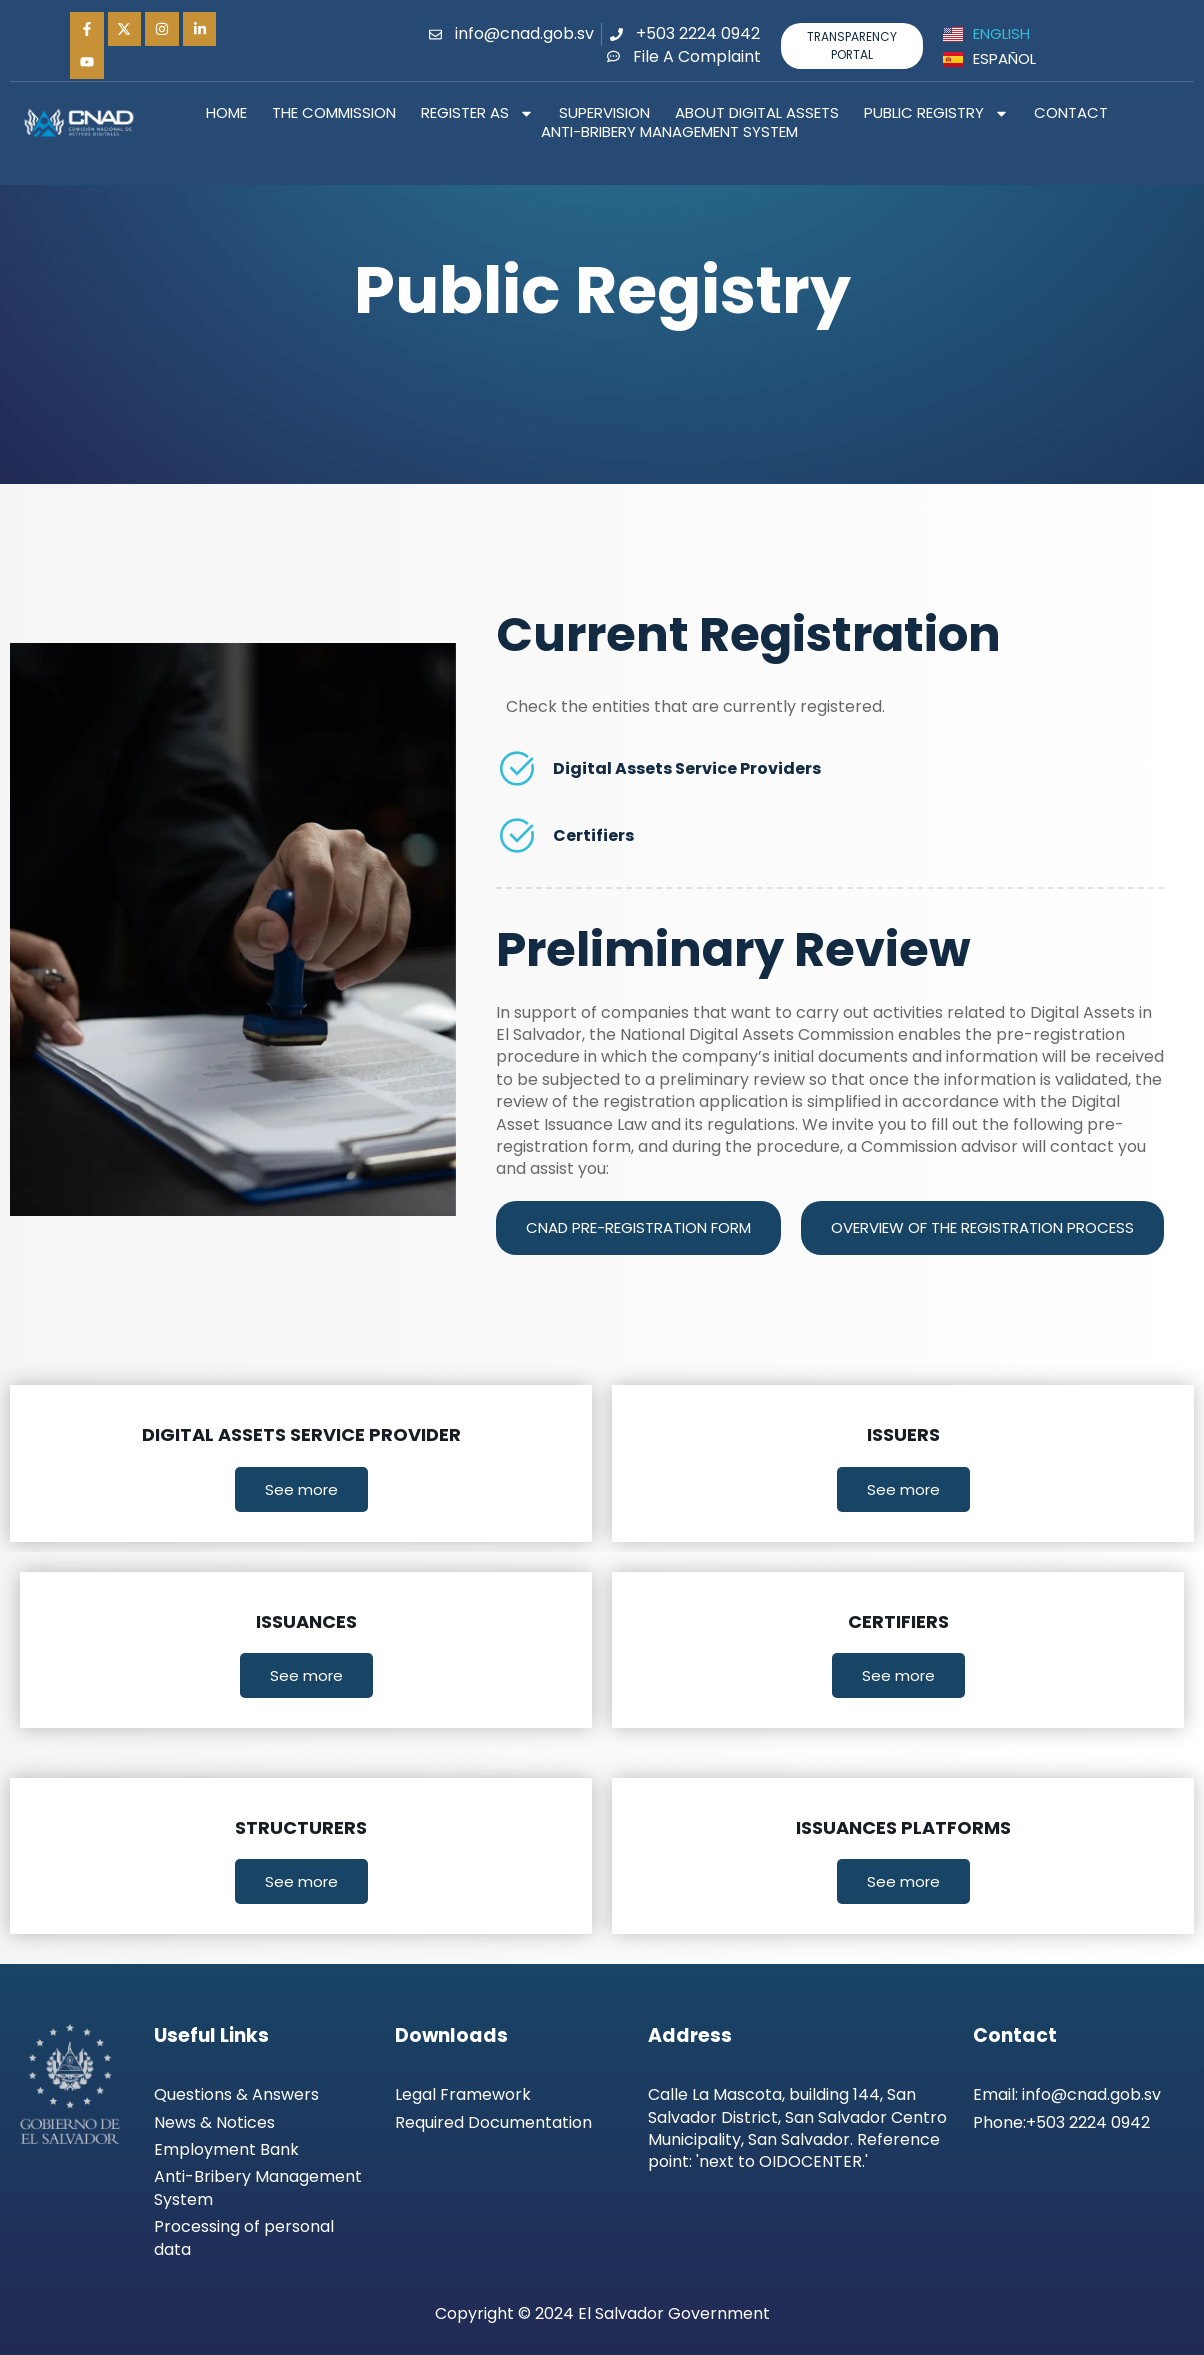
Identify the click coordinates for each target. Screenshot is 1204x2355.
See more (301, 1489)
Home (226, 113)
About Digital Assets (757, 113)
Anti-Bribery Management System (669, 132)
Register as (477, 113)
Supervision (604, 113)
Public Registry (936, 113)
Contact (1071, 113)
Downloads (451, 2035)
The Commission (334, 113)
